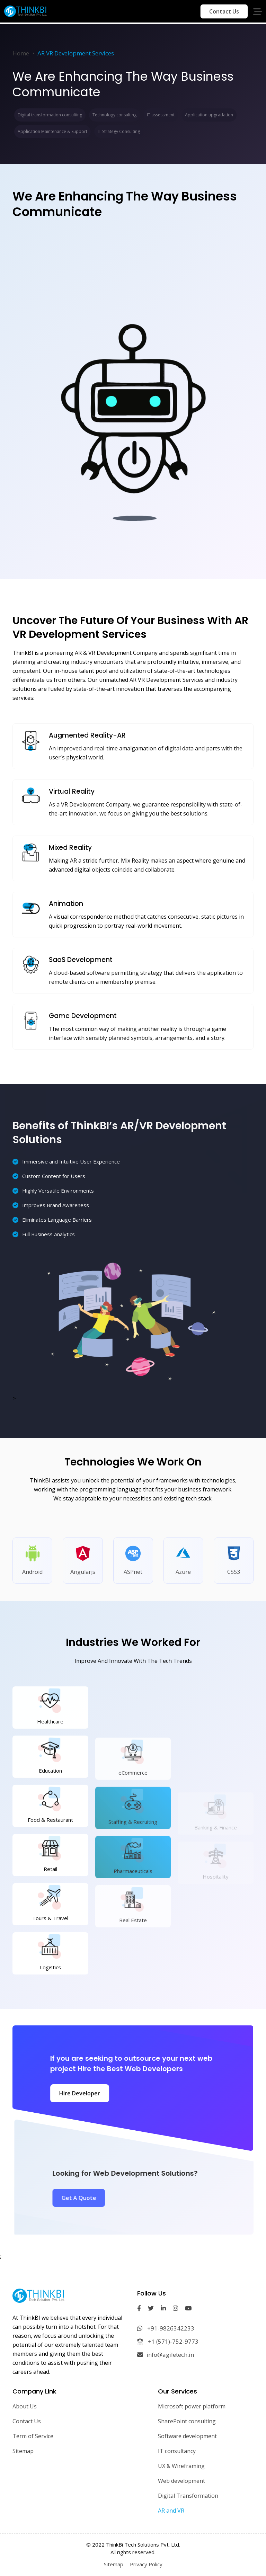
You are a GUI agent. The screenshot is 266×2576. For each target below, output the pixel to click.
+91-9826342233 (165, 2328)
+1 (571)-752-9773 (167, 2341)
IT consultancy (177, 2451)
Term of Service (32, 2436)
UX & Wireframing (181, 2466)
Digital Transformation (188, 2495)
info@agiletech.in (165, 2355)
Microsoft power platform (191, 2406)
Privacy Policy (146, 2564)
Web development (181, 2481)
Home (20, 53)
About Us (24, 2406)
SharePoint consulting (187, 2421)
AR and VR (171, 2510)
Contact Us (224, 11)
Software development (187, 2436)
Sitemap (23, 2451)
